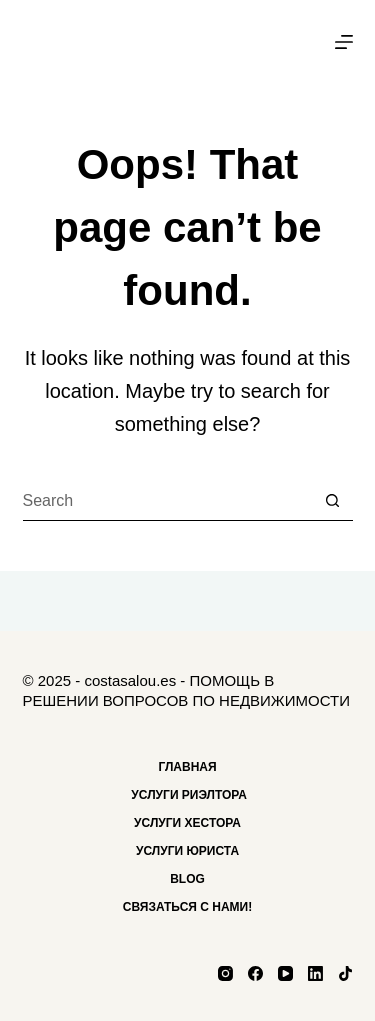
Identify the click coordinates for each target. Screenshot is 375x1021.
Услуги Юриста (187, 851)
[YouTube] (285, 973)
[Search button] (333, 501)
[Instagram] (225, 973)
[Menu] (344, 42)
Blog (187, 879)
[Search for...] (168, 501)
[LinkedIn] (315, 973)
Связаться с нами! (187, 907)
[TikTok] (345, 973)
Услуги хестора (187, 823)
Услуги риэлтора (187, 795)
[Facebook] (255, 973)
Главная (187, 767)
